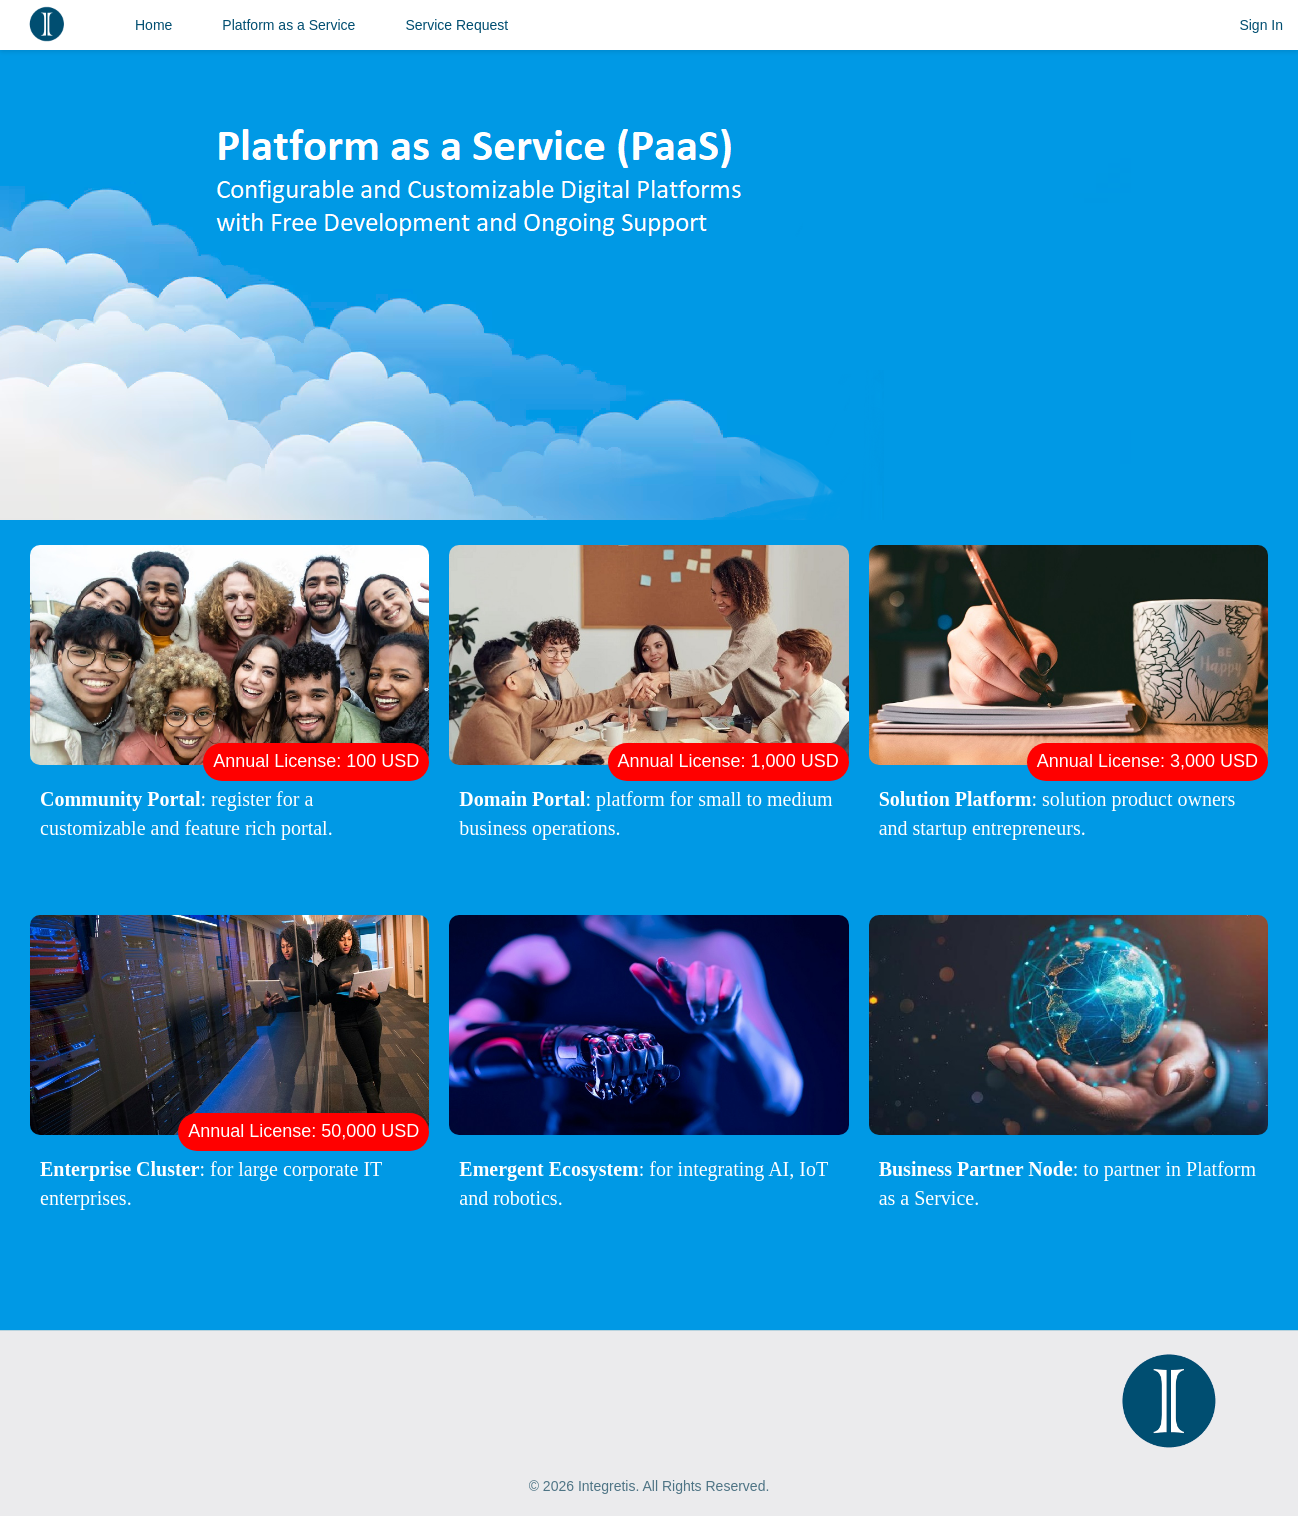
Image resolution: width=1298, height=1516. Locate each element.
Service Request (456, 25)
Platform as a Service (288, 25)
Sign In (1261, 25)
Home (153, 25)
